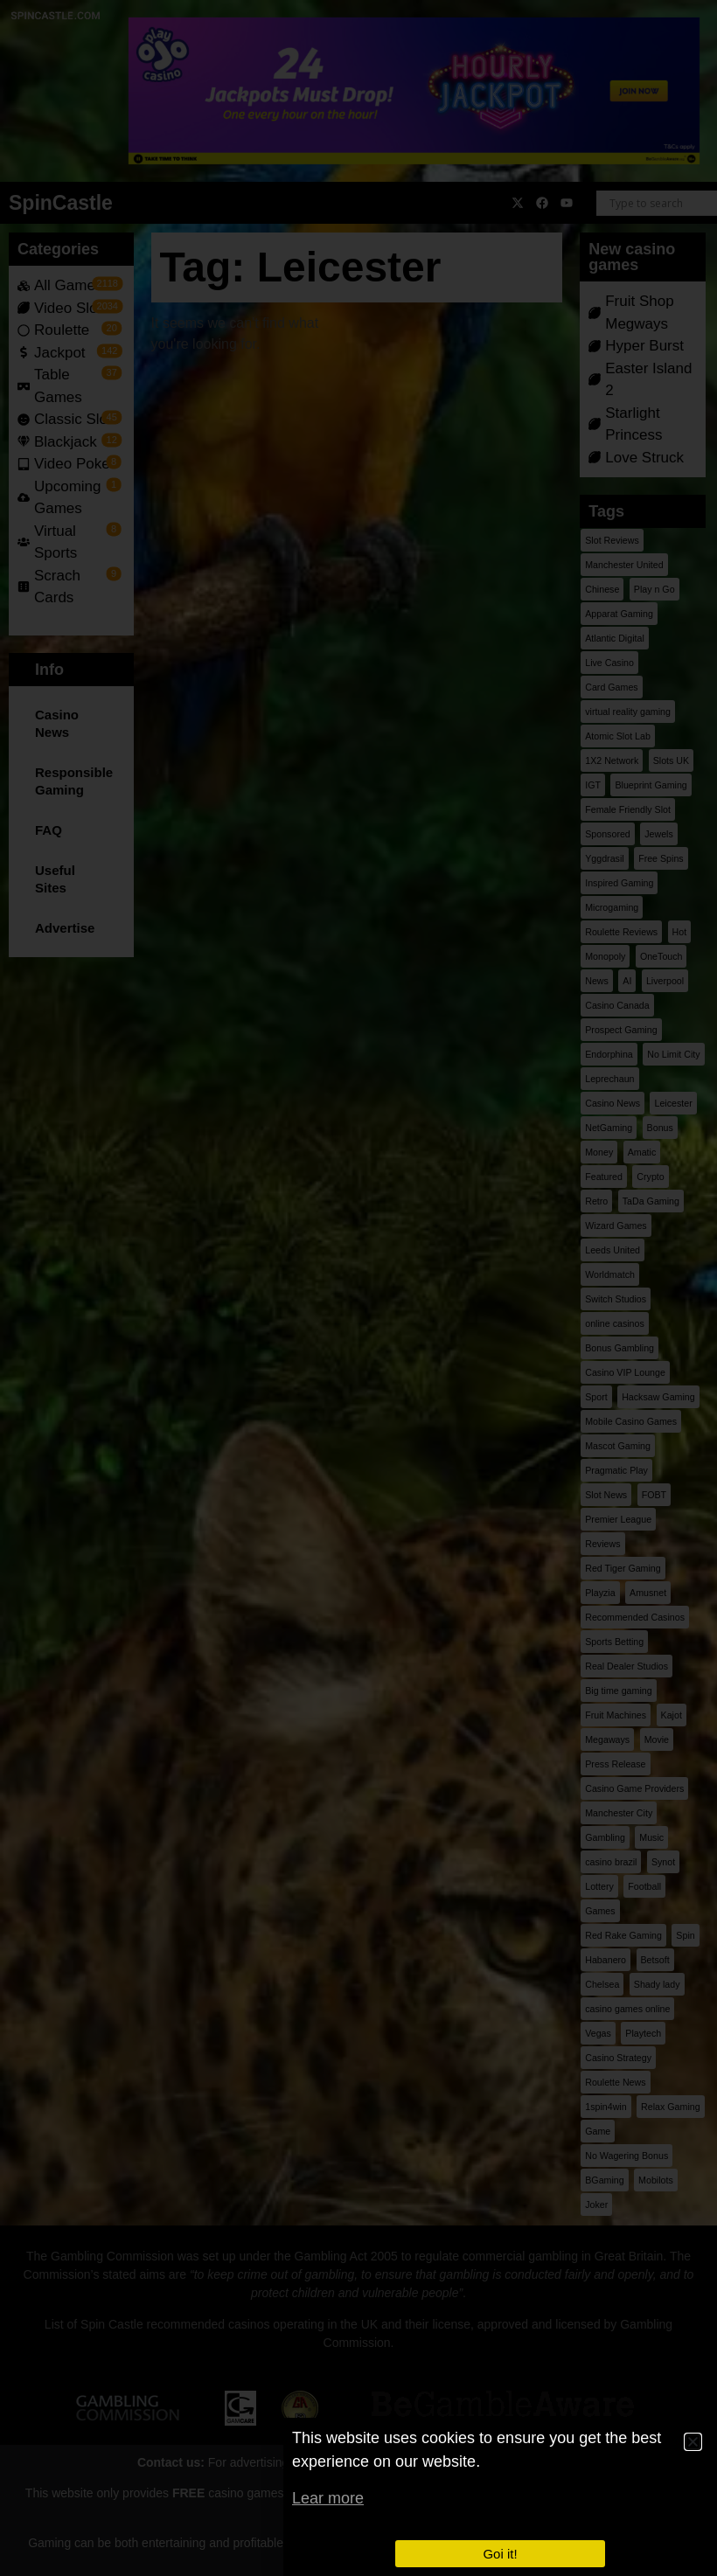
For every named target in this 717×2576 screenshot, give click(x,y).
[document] (358, 1288)
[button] (693, 2441)
